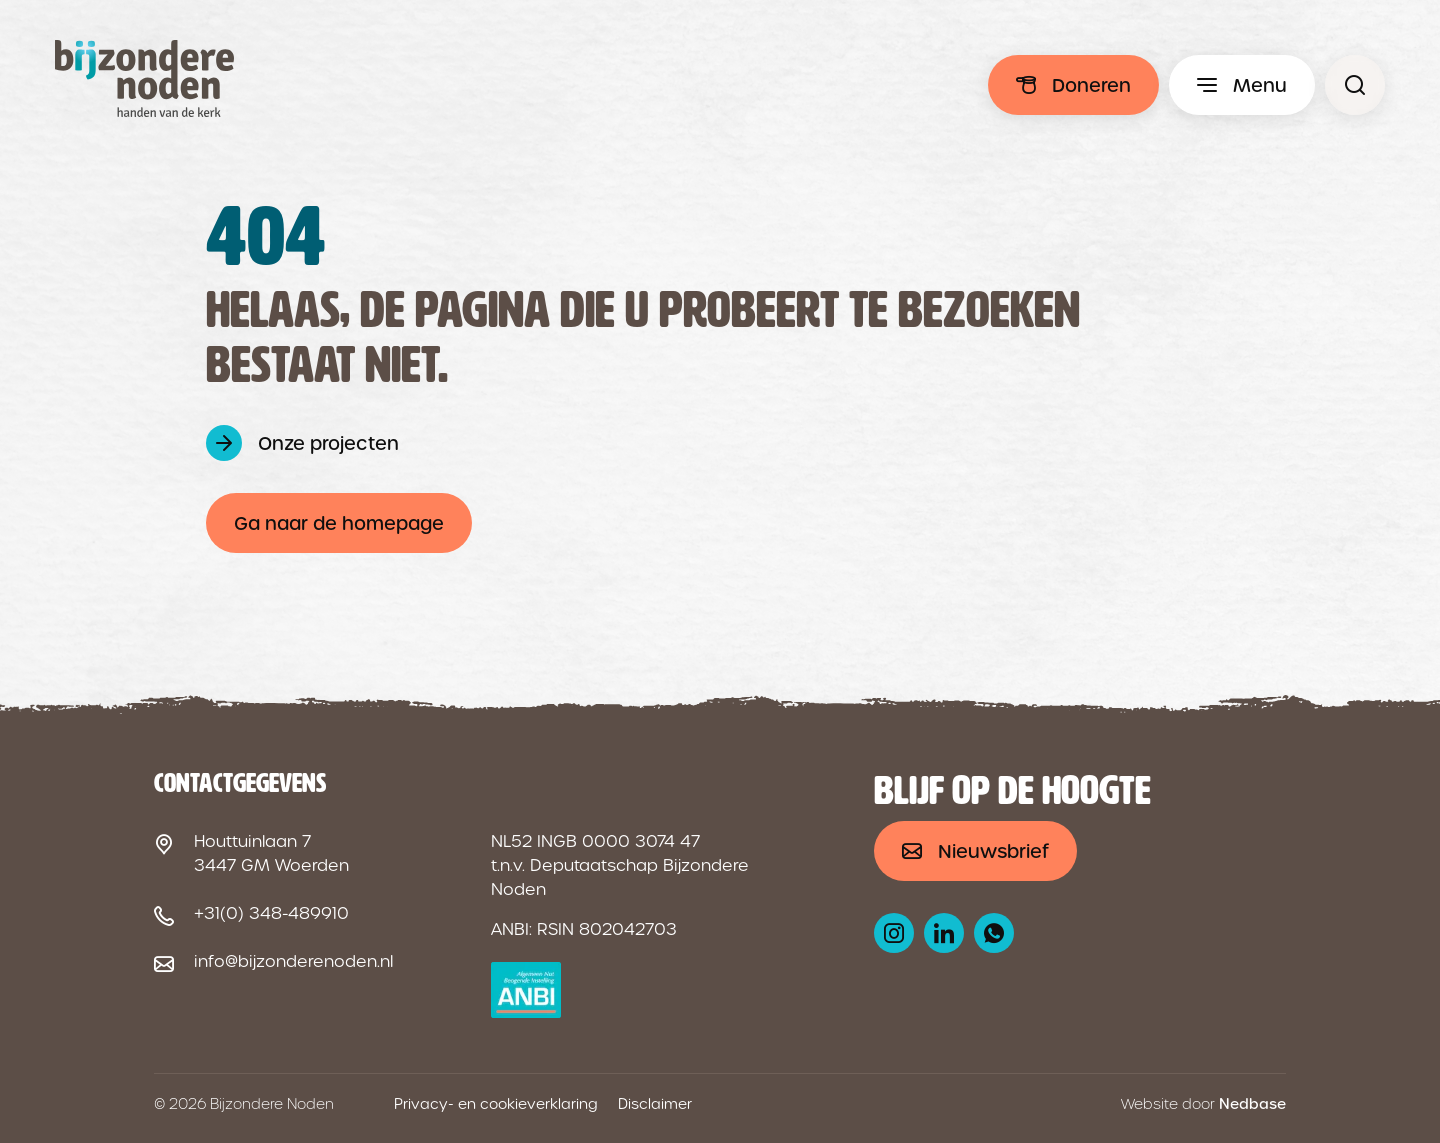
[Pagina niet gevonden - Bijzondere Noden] (1355, 85)
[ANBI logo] (526, 990)
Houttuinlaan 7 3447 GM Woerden (271, 853)
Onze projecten (328, 443)
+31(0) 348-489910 (271, 913)
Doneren (1091, 85)
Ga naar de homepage (339, 523)
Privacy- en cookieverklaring (496, 1104)
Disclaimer (655, 1104)
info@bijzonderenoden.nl (293, 961)
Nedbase (1252, 1104)
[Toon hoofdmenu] (1242, 85)
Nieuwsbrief (993, 851)
